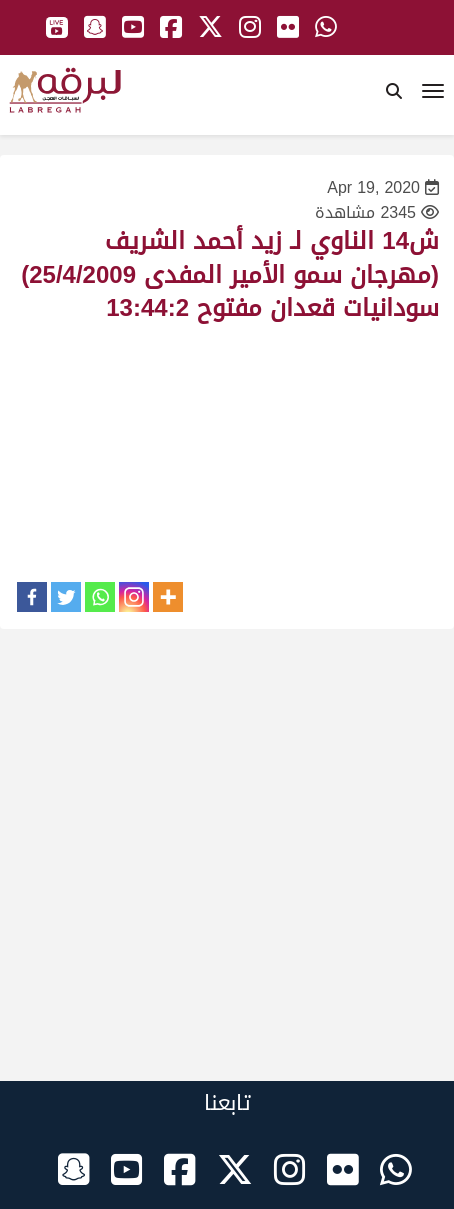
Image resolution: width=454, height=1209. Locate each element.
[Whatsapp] (100, 597)
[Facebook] (32, 597)
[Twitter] (66, 597)
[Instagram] (134, 597)
